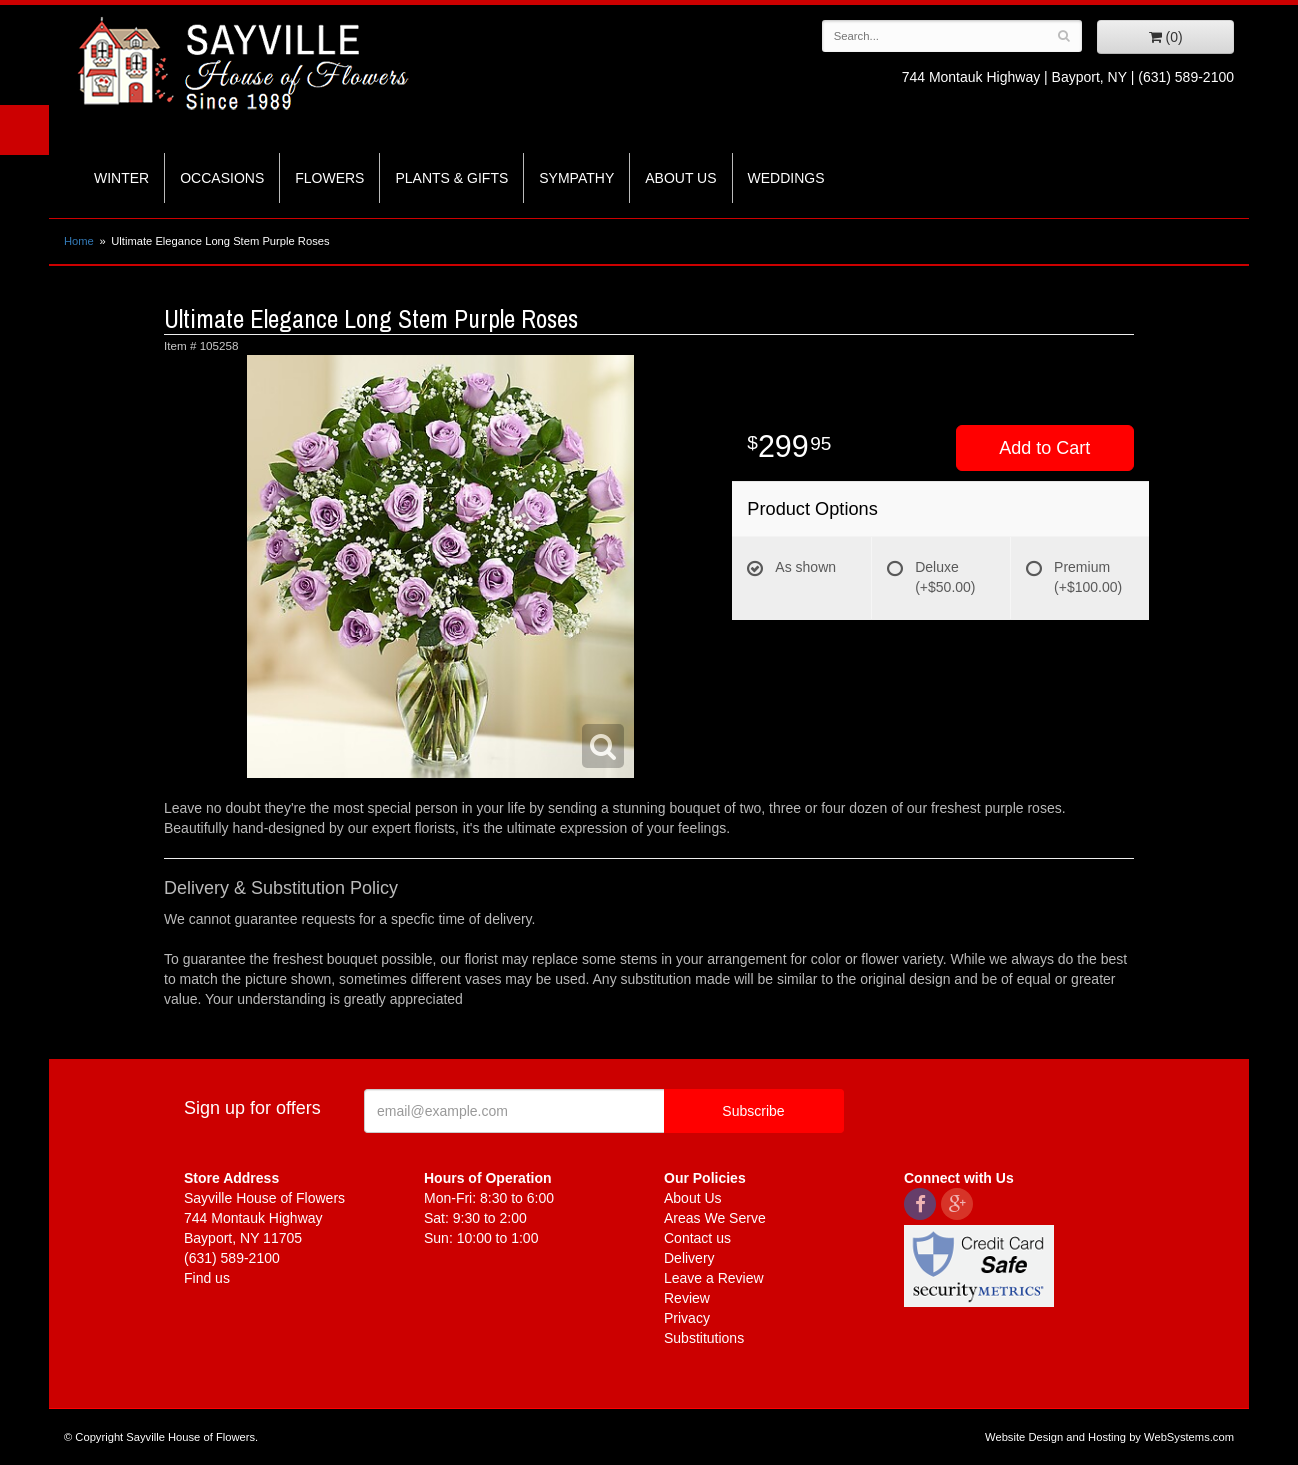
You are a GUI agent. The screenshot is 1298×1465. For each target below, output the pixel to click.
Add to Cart (1044, 448)
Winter (121, 178)
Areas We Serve (715, 1218)
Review (687, 1298)
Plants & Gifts (451, 178)
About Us (680, 178)
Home (79, 241)
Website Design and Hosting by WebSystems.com (1109, 1437)
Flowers (329, 178)
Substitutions (704, 1338)
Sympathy (576, 178)
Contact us (697, 1238)
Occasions (222, 178)
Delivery (689, 1258)
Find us (207, 1278)
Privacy (687, 1318)
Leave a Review (714, 1278)
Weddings (786, 178)
